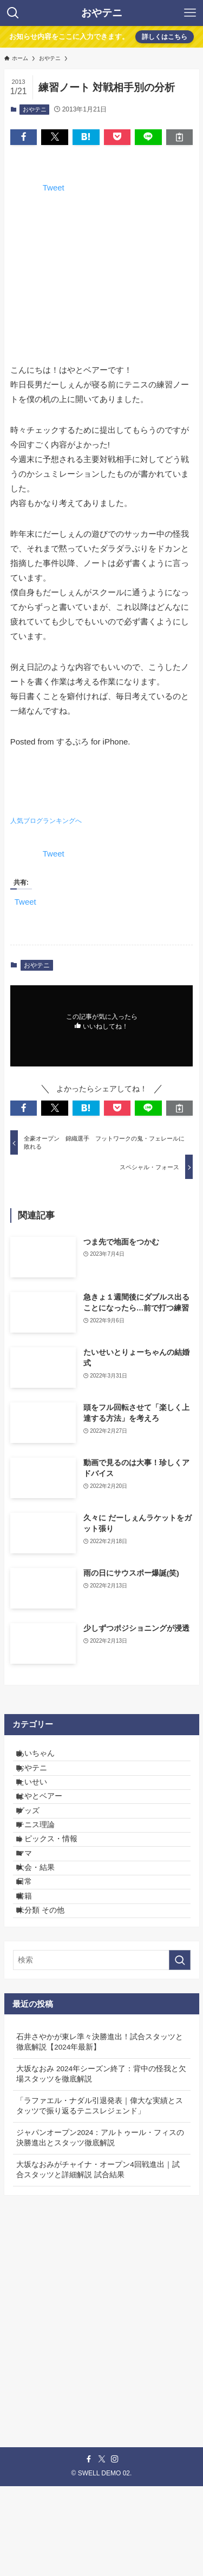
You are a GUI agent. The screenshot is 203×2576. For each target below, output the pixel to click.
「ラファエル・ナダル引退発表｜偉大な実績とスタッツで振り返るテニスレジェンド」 (99, 2195)
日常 (33, 1952)
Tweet (53, 187)
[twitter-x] (102, 2549)
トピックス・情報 (55, 1887)
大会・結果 (44, 1931)
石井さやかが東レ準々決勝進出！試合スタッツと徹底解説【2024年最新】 (99, 2131)
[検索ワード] (102, 2050)
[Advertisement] (101, 2391)
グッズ (36, 1844)
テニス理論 (44, 1866)
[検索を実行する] (180, 2050)
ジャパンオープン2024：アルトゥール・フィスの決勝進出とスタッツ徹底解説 (100, 2227)
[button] (23, 137)
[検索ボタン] (13, 13)
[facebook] (89, 2549)
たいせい (40, 1800)
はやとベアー (48, 1823)
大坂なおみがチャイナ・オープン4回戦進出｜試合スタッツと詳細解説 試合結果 (98, 2259)
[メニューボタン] (190, 13)
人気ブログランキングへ (46, 821)
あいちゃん (44, 1757)
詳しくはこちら (164, 37)
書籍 (33, 1975)
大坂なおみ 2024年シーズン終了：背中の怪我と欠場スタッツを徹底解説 (101, 2163)
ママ (33, 1909)
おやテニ (101, 13)
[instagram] (115, 2549)
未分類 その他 (49, 1996)
